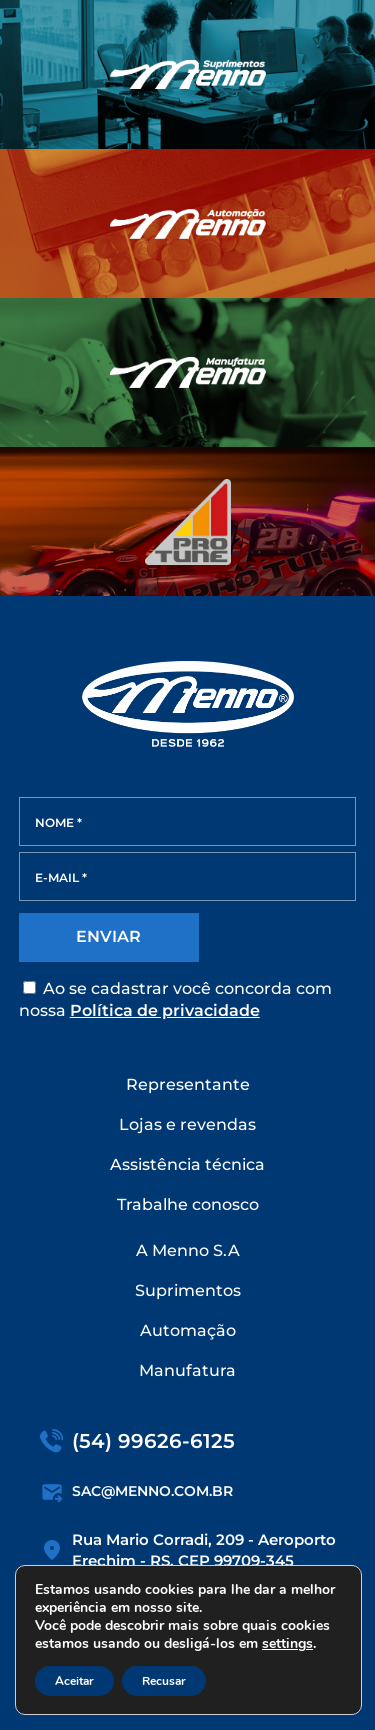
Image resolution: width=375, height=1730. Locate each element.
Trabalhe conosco (188, 1204)
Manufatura (187, 1370)
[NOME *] (188, 821)
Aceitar (74, 1681)
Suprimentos (188, 1290)
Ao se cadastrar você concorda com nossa (175, 999)
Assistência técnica (187, 1164)
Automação (188, 1330)
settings (287, 1644)
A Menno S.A (188, 1250)
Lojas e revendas (187, 1124)
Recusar (164, 1681)
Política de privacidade (165, 1010)
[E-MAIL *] (188, 876)
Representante (188, 1084)
